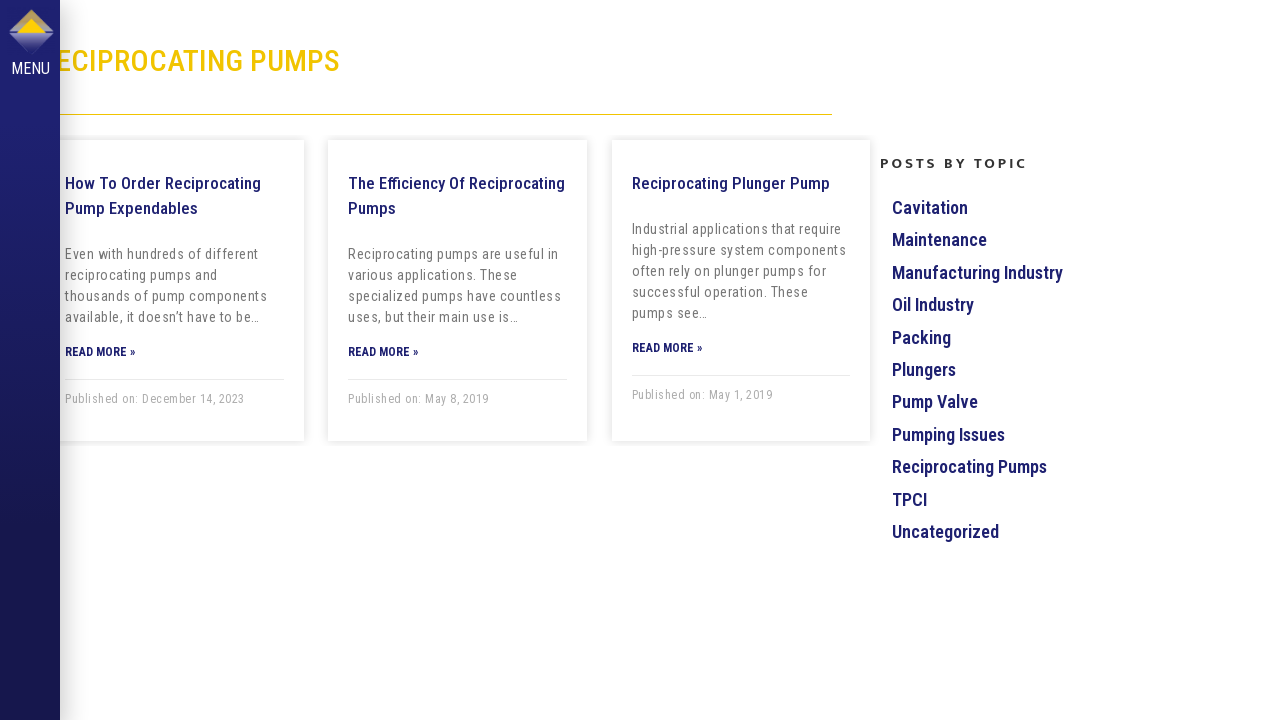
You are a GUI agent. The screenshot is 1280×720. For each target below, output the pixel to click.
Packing (921, 337)
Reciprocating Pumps (969, 466)
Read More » (100, 352)
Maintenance (939, 239)
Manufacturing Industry (977, 272)
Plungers (924, 369)
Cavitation (930, 207)
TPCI (909, 499)
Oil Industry (933, 304)
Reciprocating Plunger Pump (731, 183)
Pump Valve (935, 401)
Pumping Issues (948, 434)
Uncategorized (945, 531)
